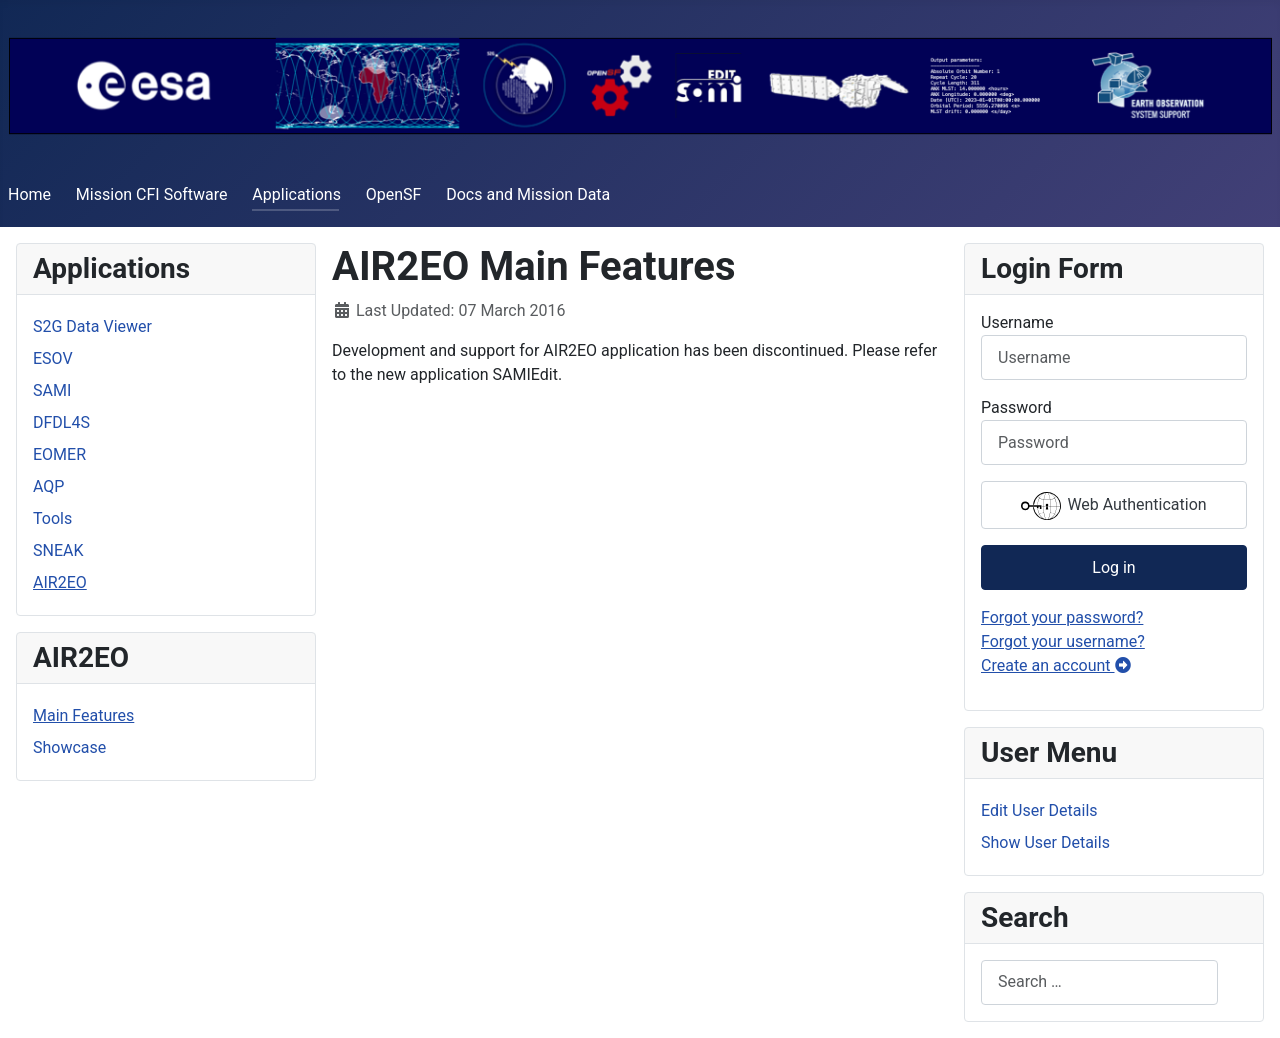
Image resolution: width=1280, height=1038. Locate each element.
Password (1016, 407)
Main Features (83, 715)
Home (29, 194)
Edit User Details (1039, 810)
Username (1017, 322)
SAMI (52, 390)
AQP (48, 486)
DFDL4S (61, 422)
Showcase (69, 747)
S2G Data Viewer (92, 326)
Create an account (1056, 665)
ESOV (53, 358)
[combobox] (1099, 982)
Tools (52, 518)
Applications (296, 194)
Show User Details (1045, 842)
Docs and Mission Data (528, 194)
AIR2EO (60, 582)
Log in (1113, 567)
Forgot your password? (1062, 617)
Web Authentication (1113, 506)
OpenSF (394, 194)
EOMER (59, 454)
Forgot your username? (1063, 641)
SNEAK (58, 550)
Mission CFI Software (152, 194)
